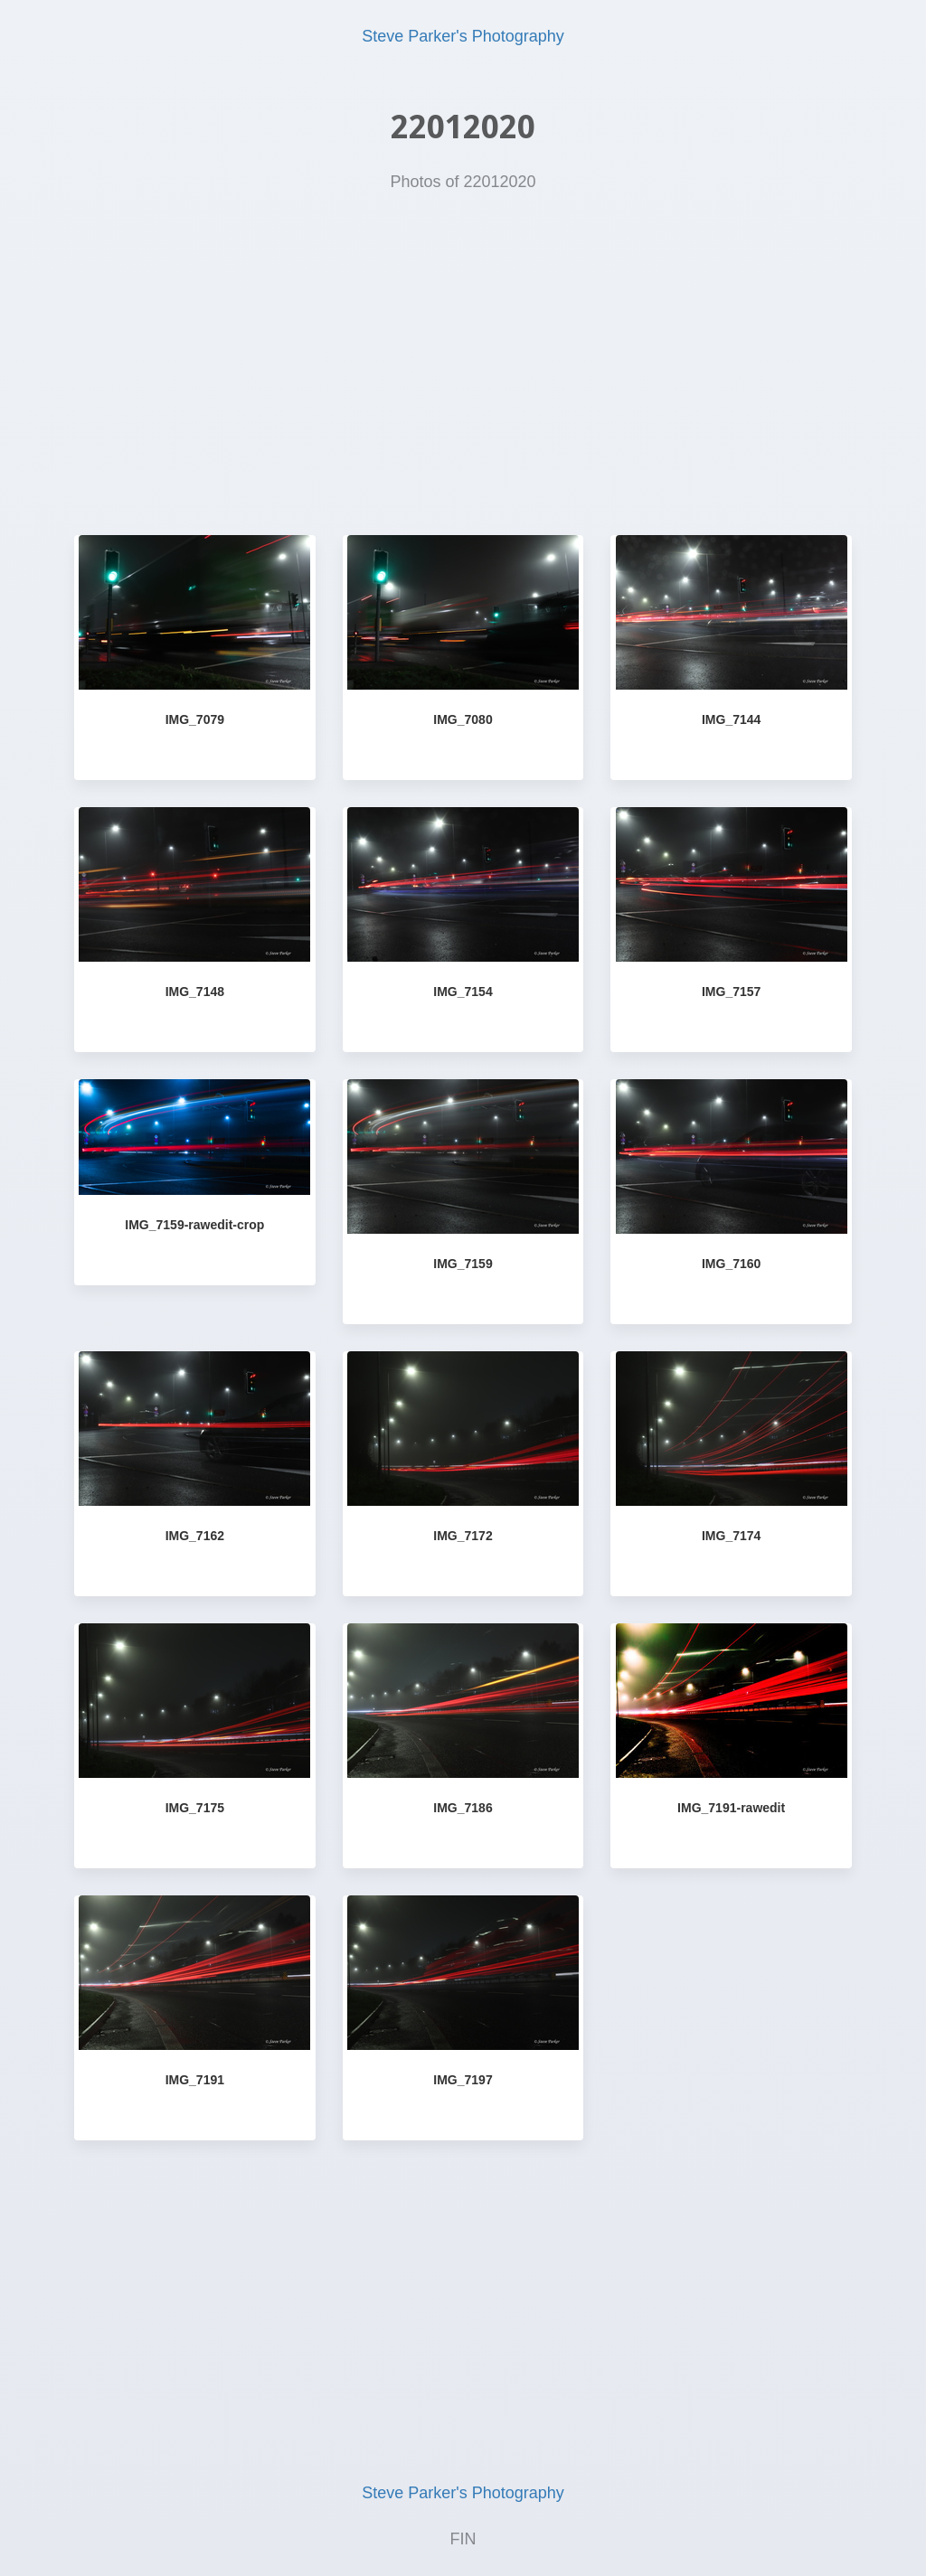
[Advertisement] (463, 345)
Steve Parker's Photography (463, 36)
